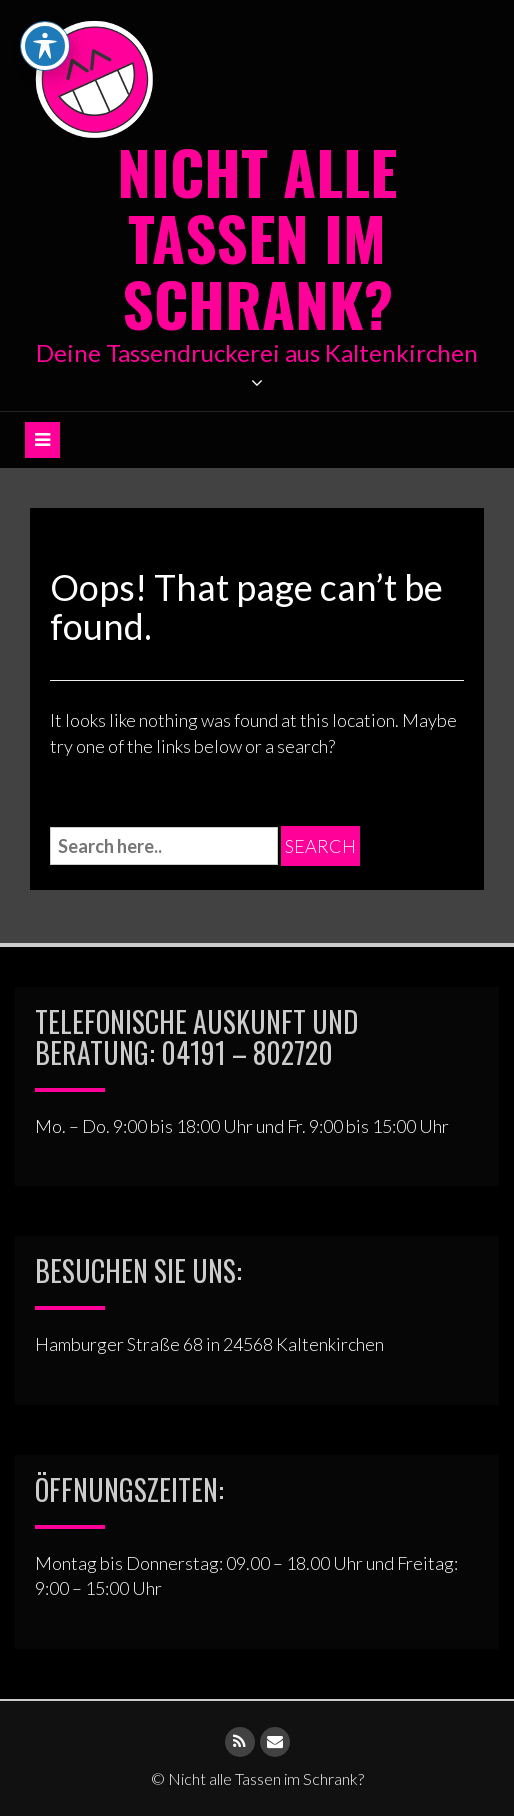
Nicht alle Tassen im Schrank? (257, 236)
